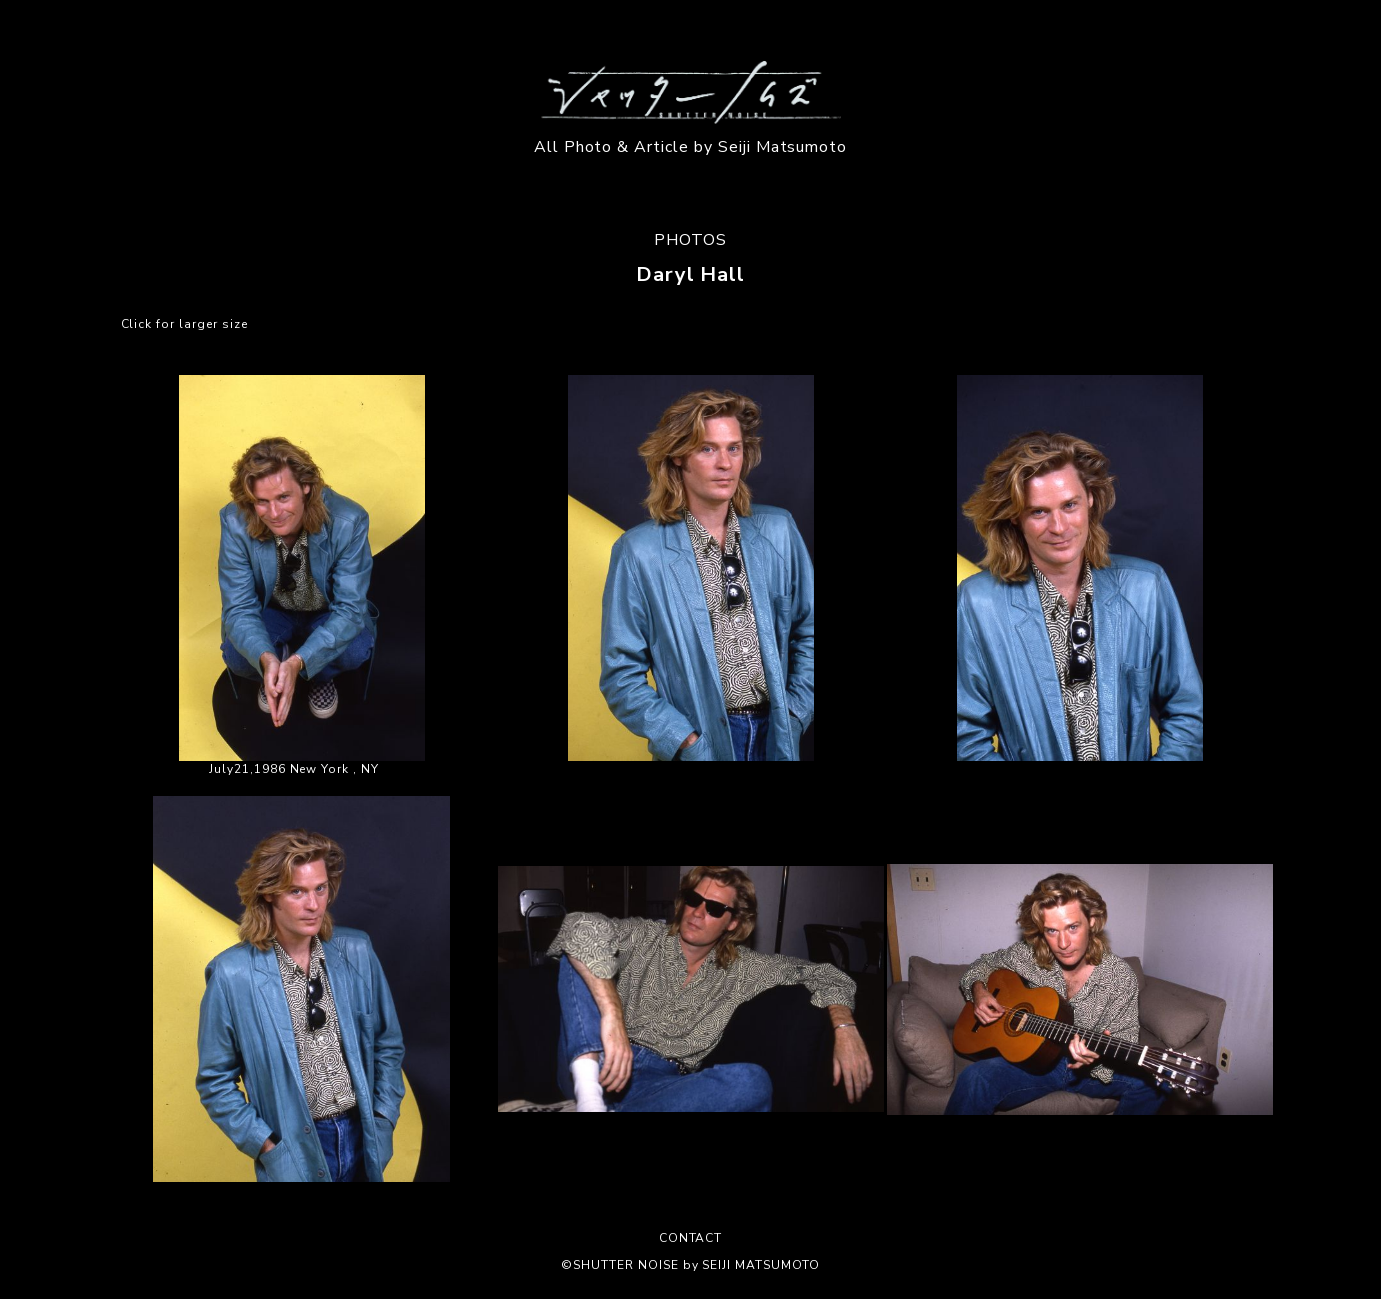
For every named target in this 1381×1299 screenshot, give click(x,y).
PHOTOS (690, 240)
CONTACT (691, 1238)
